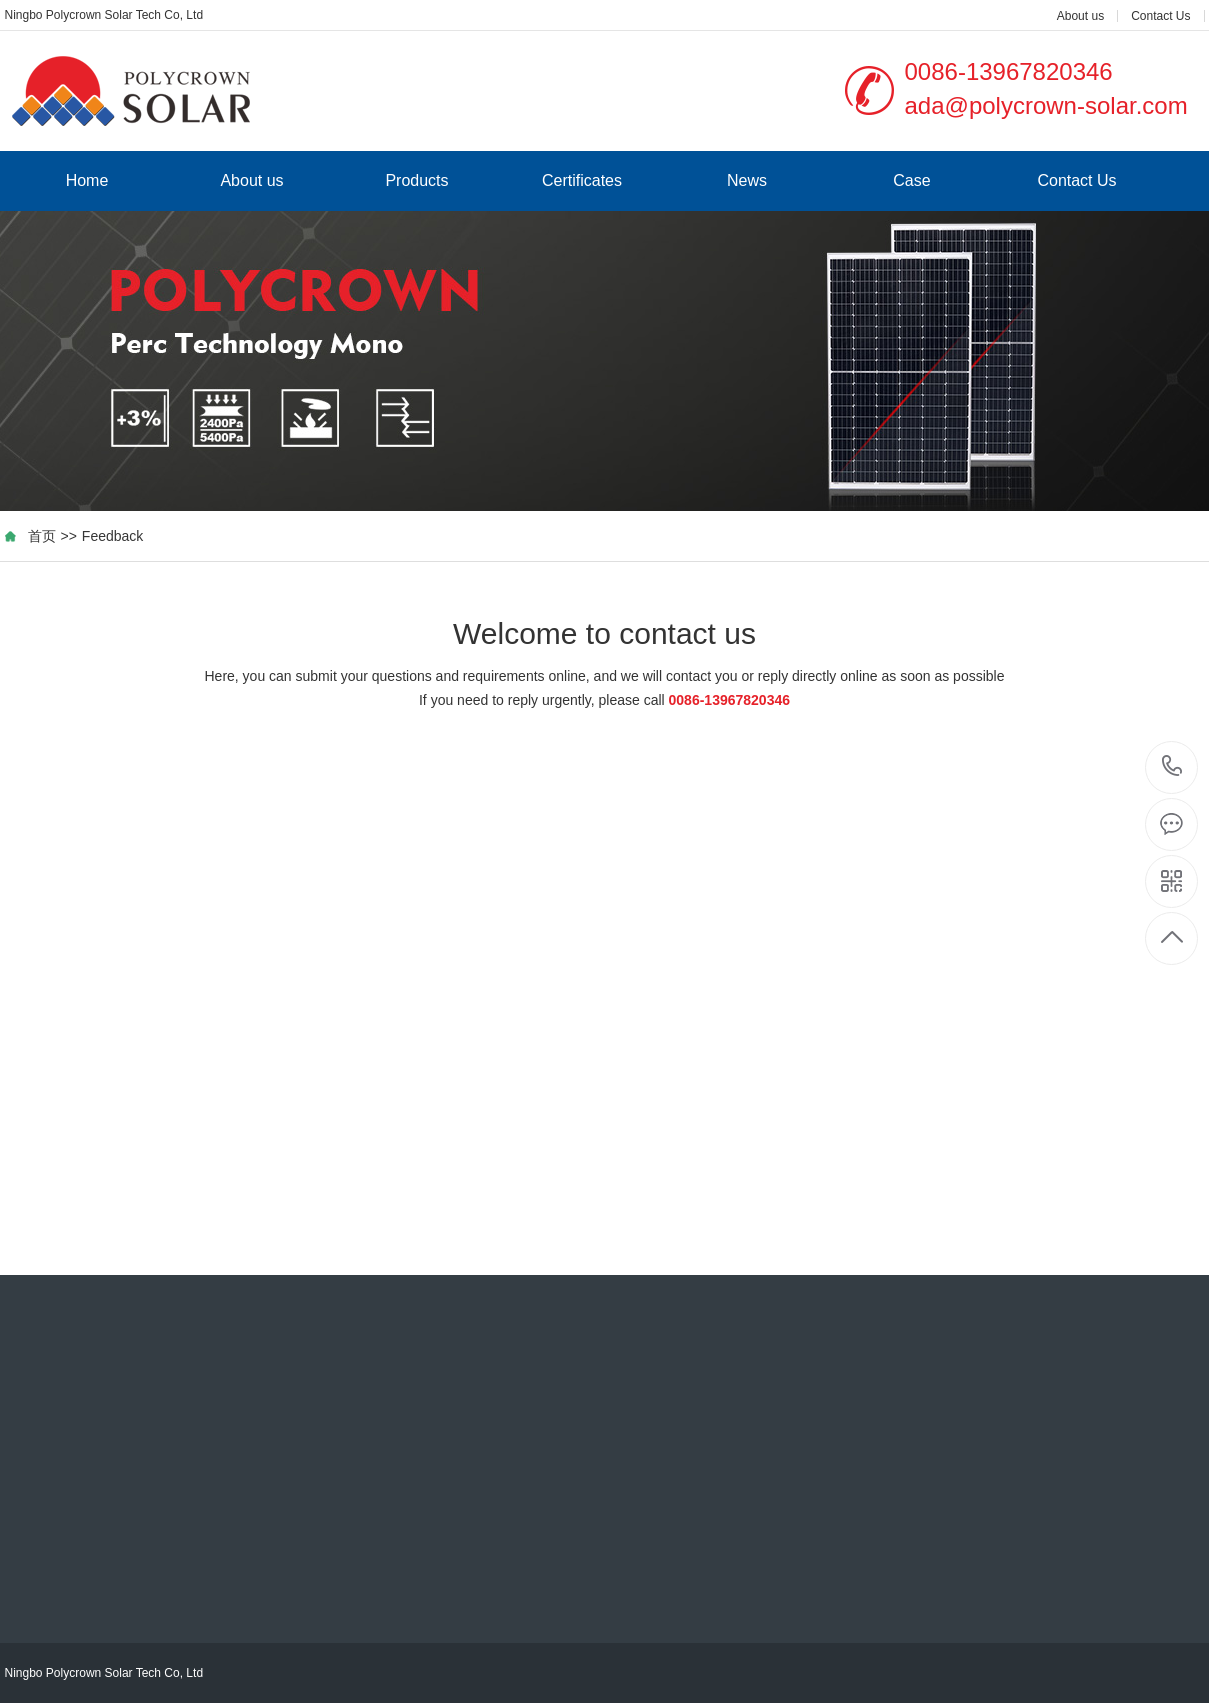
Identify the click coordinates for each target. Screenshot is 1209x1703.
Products (416, 180)
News (747, 180)
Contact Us (1160, 16)
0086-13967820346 (1172, 767)
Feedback (112, 536)
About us (1080, 16)
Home (87, 180)
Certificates (582, 180)
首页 (42, 536)
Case (911, 180)
